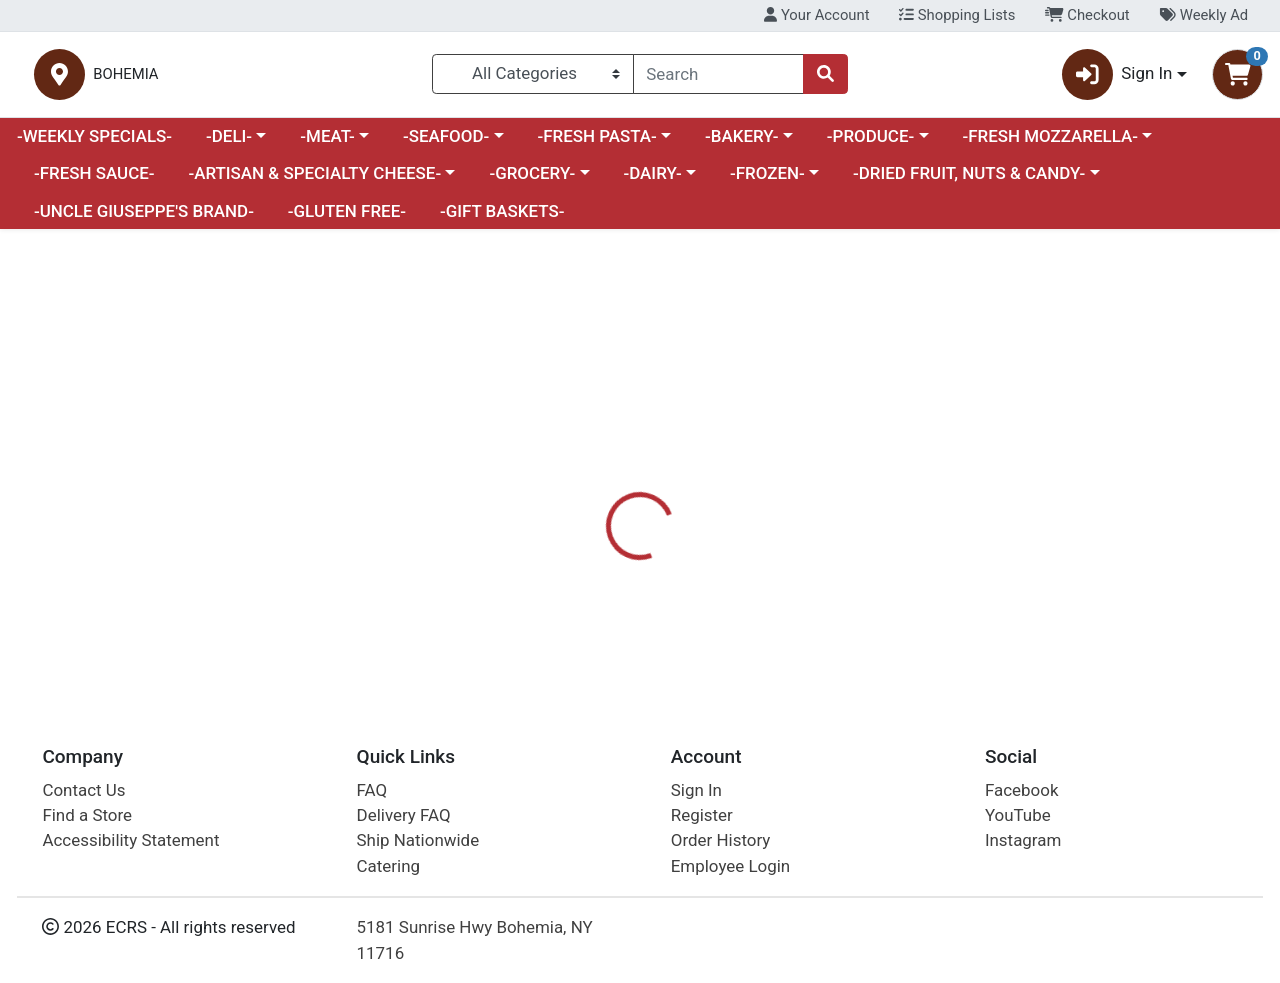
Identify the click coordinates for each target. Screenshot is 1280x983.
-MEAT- (327, 144)
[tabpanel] (906, 598)
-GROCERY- (532, 182)
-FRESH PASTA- (596, 144)
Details (589, 510)
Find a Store (87, 815)
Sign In (696, 790)
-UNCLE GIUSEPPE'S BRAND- (144, 219)
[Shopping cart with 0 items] (1237, 78)
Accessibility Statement (130, 841)
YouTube (1018, 815)
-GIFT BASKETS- (502, 219)
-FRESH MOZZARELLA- (1050, 144)
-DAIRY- (652, 182)
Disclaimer (683, 510)
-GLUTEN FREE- (347, 219)
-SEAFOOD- (446, 144)
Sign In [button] (1117, 78)
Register (702, 815)
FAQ (372, 790)
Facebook (1022, 790)
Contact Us (83, 790)
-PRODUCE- (870, 144)
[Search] (719, 78)
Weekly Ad (1203, 15)
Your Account (816, 15)
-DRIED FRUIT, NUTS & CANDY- (969, 182)
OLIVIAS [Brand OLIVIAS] (775, 589)
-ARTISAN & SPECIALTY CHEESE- (314, 182)
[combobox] (719, 78)
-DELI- (229, 144)
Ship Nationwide (418, 841)
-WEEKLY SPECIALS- (94, 144)
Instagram (1023, 841)
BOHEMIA (340, 78)
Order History (721, 841)
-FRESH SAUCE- (94, 182)
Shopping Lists (957, 15)
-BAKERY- (742, 144)
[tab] (589, 509)
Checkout (1087, 15)
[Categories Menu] (532, 78)
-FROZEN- (767, 182)
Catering (388, 866)
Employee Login (730, 866)
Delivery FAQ (404, 815)
